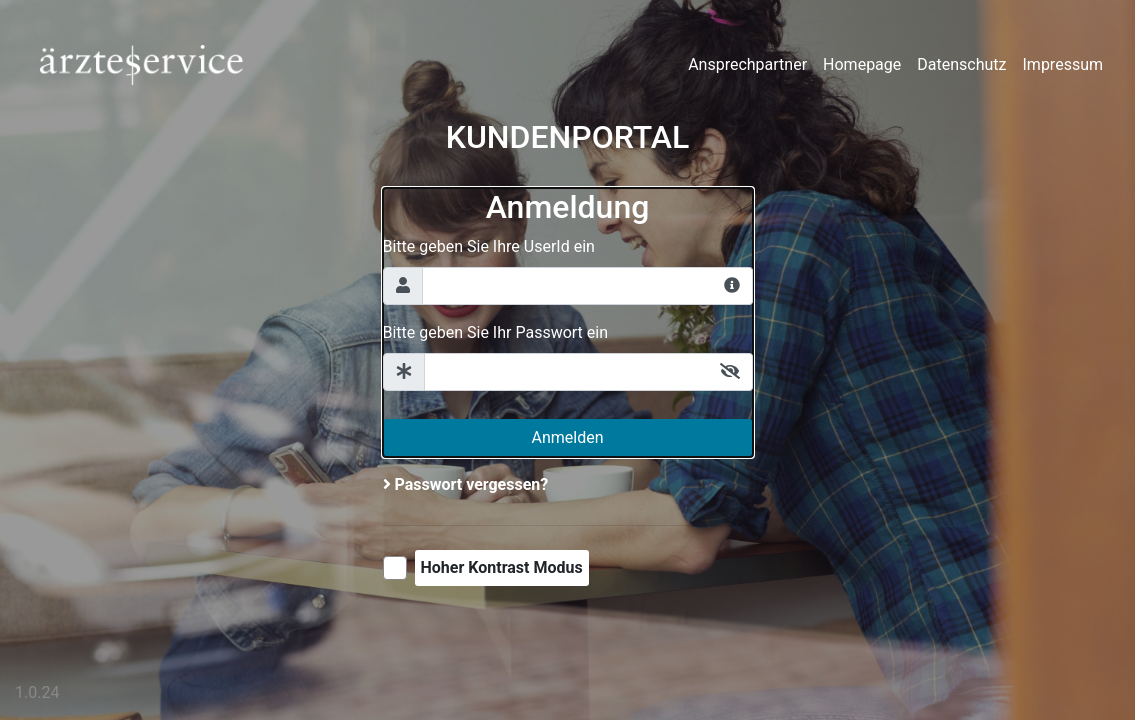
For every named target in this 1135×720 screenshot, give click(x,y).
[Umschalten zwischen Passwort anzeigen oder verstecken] (730, 372)
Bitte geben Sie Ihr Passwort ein (496, 332)
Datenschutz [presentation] (961, 64)
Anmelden (567, 437)
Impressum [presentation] (1063, 64)
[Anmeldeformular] (568, 322)
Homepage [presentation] (862, 64)
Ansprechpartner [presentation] (747, 64)
